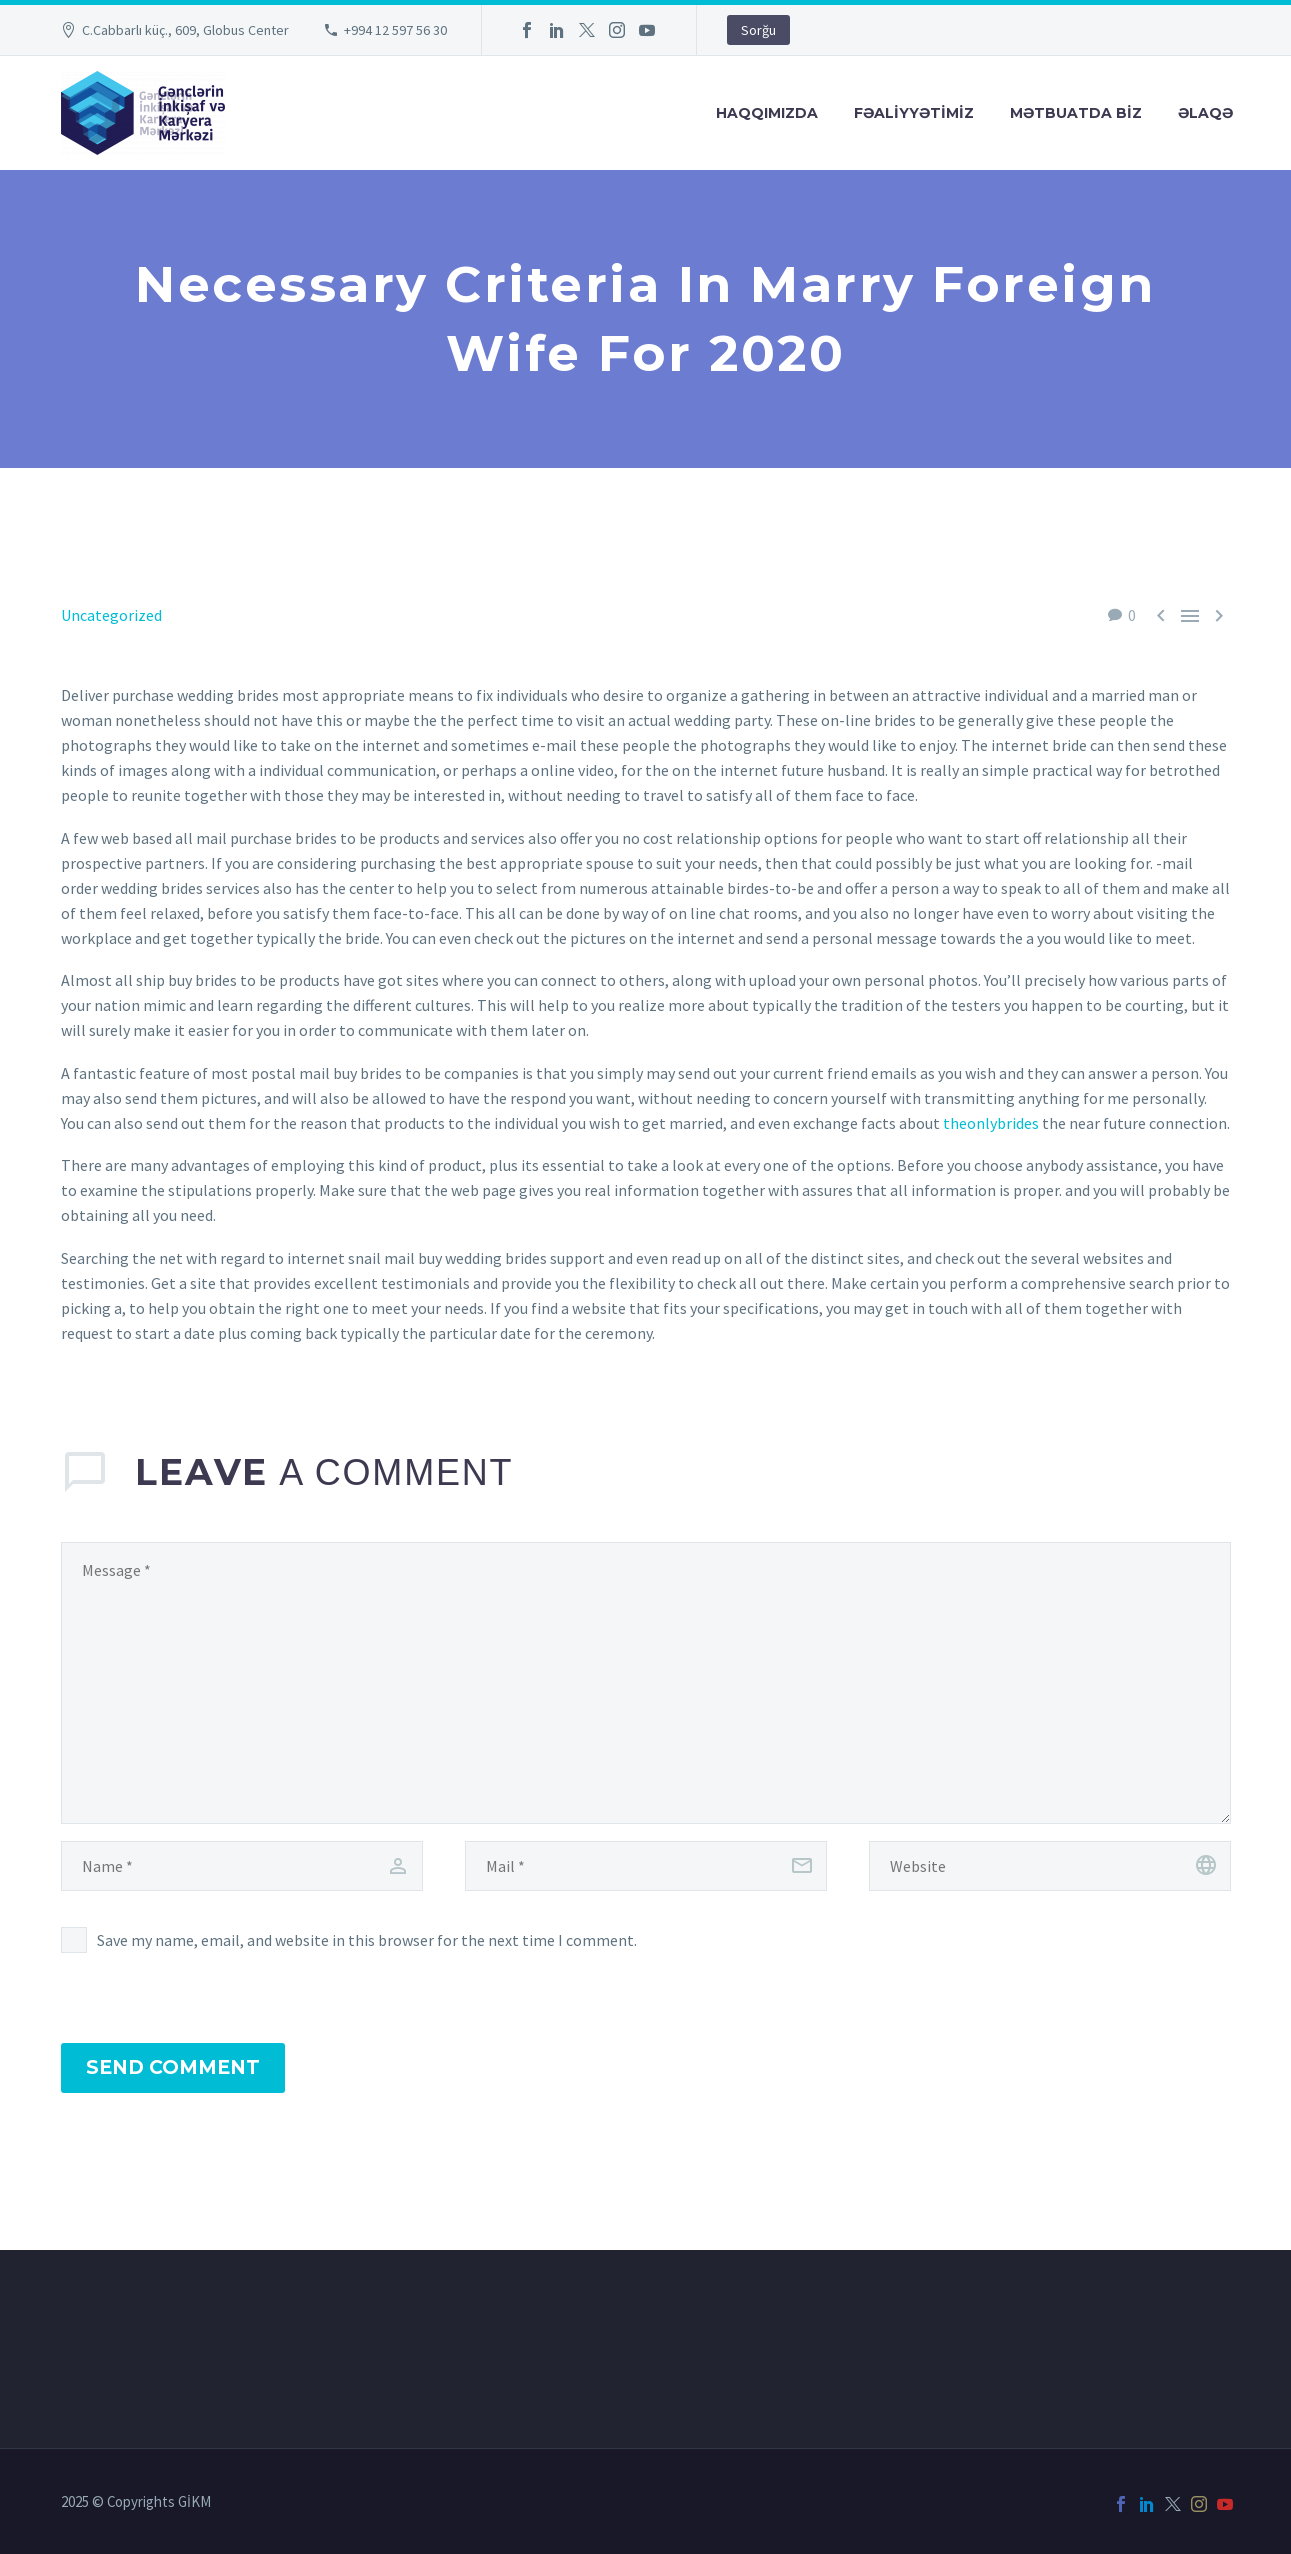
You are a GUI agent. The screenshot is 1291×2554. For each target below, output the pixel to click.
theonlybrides (991, 1123)
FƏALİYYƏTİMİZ (914, 113)
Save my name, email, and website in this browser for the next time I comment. (367, 1940)
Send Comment (173, 2067)
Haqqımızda (767, 113)
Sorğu (758, 30)
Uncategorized (111, 615)
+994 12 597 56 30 (395, 30)
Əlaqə (1205, 113)
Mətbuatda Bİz (1076, 113)
